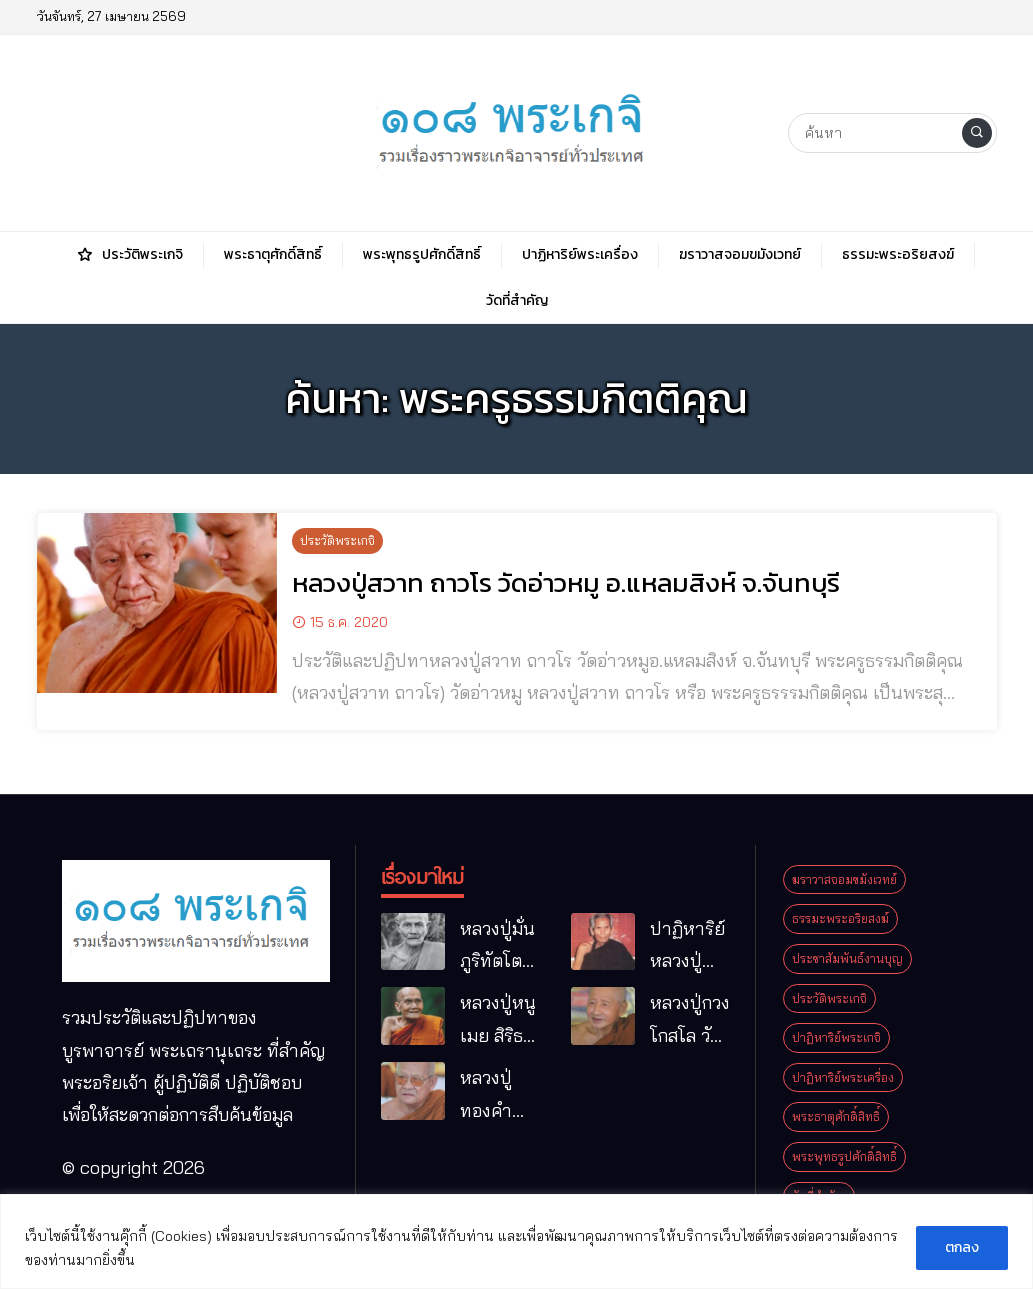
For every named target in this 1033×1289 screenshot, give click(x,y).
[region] (516, 1241)
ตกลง (962, 1247)
